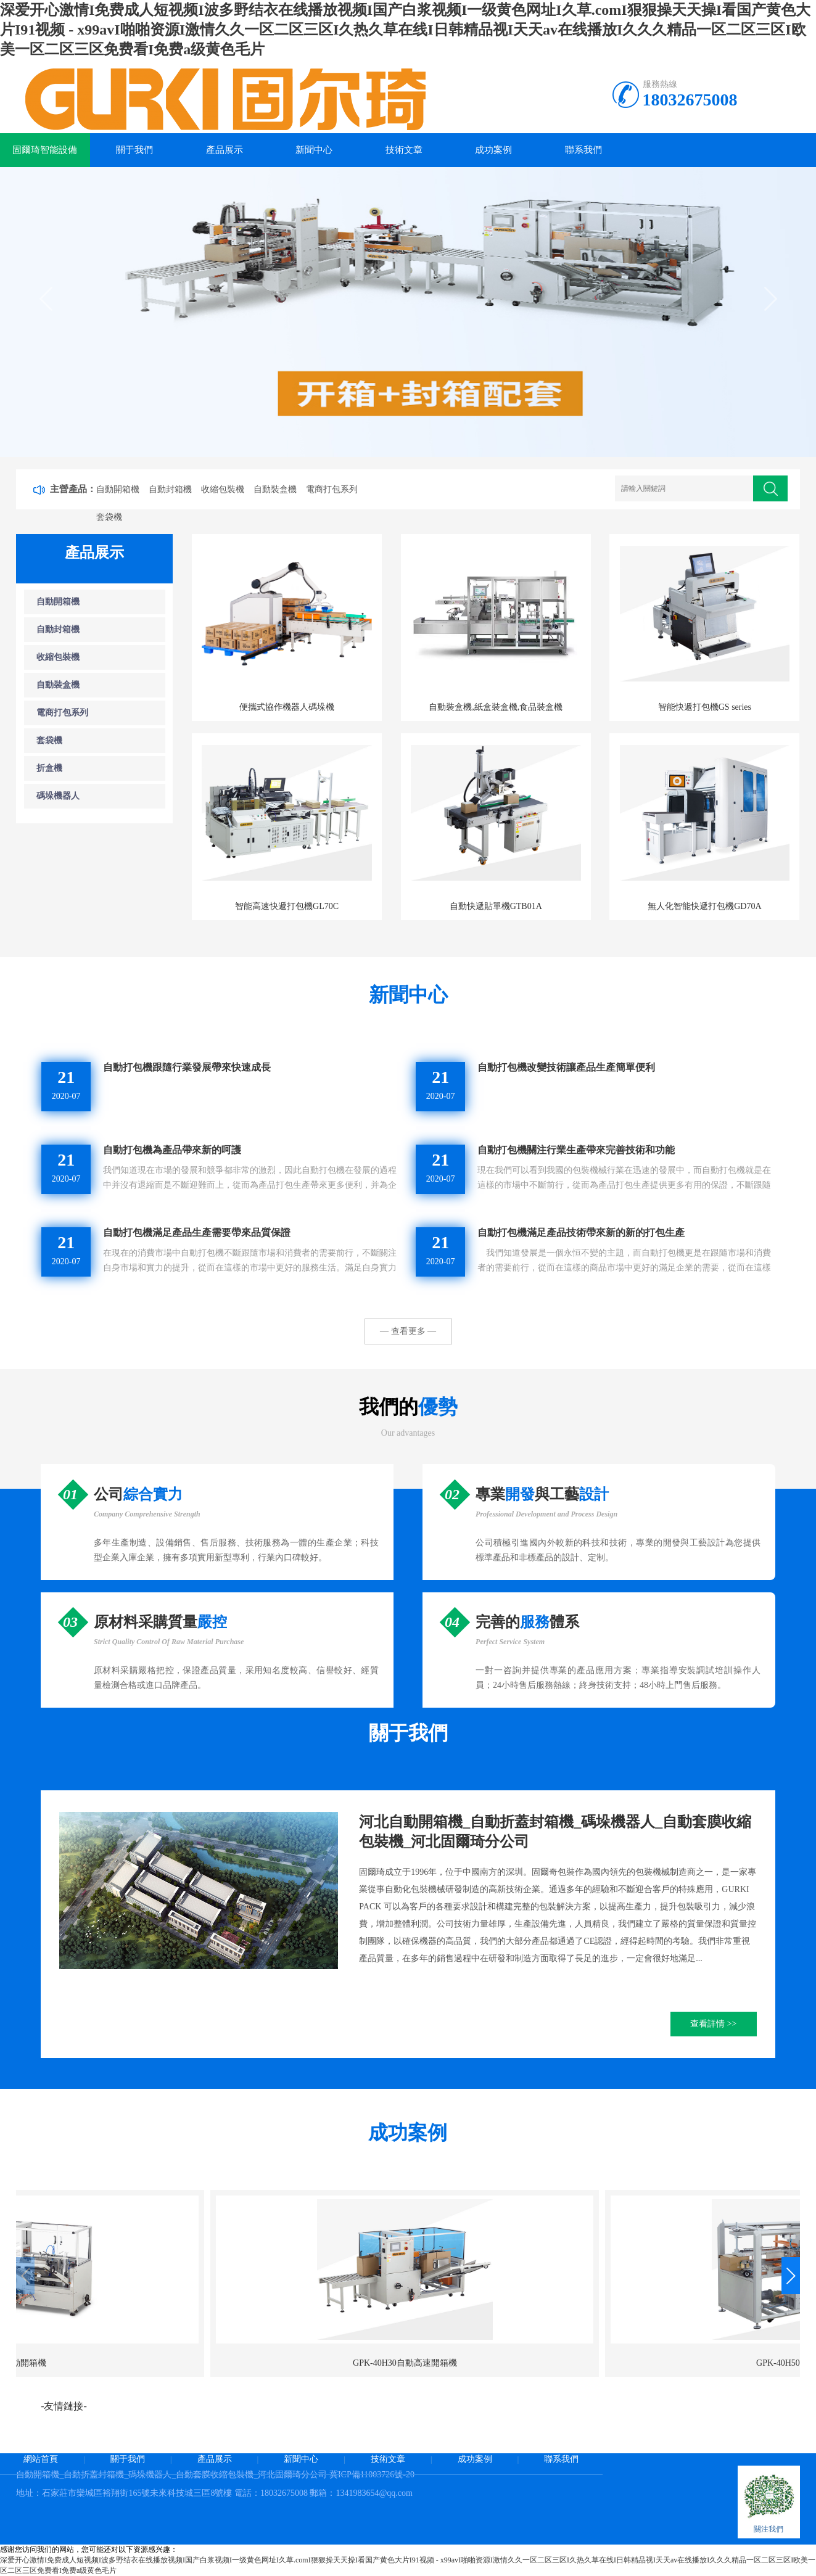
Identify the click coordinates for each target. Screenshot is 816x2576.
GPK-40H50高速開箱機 (308, 2363)
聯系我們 (583, 150)
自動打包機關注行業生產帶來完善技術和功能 (576, 1150)
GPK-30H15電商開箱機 (508, 2363)
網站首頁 (40, 2459)
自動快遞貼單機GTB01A (496, 906)
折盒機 (49, 768)
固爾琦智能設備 (44, 150)
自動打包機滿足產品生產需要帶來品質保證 (197, 1232)
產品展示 (224, 150)
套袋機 (109, 517)
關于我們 (134, 150)
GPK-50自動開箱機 (709, 2363)
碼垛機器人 (58, 795)
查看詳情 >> (713, 2023)
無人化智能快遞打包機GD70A (704, 906)
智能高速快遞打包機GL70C (287, 906)
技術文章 (403, 150)
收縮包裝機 (222, 489)
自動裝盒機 (275, 489)
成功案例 (493, 150)
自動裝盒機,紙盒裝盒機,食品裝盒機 (496, 707)
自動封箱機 (170, 489)
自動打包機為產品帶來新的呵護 (172, 1150)
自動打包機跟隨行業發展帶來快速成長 (187, 1067)
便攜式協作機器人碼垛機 (286, 707)
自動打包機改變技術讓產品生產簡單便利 (566, 1067)
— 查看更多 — (408, 1331)
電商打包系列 (332, 489)
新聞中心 (313, 150)
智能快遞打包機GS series (704, 707)
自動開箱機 (117, 489)
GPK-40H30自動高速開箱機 (108, 2363)
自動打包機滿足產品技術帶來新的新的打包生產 (581, 1232)
